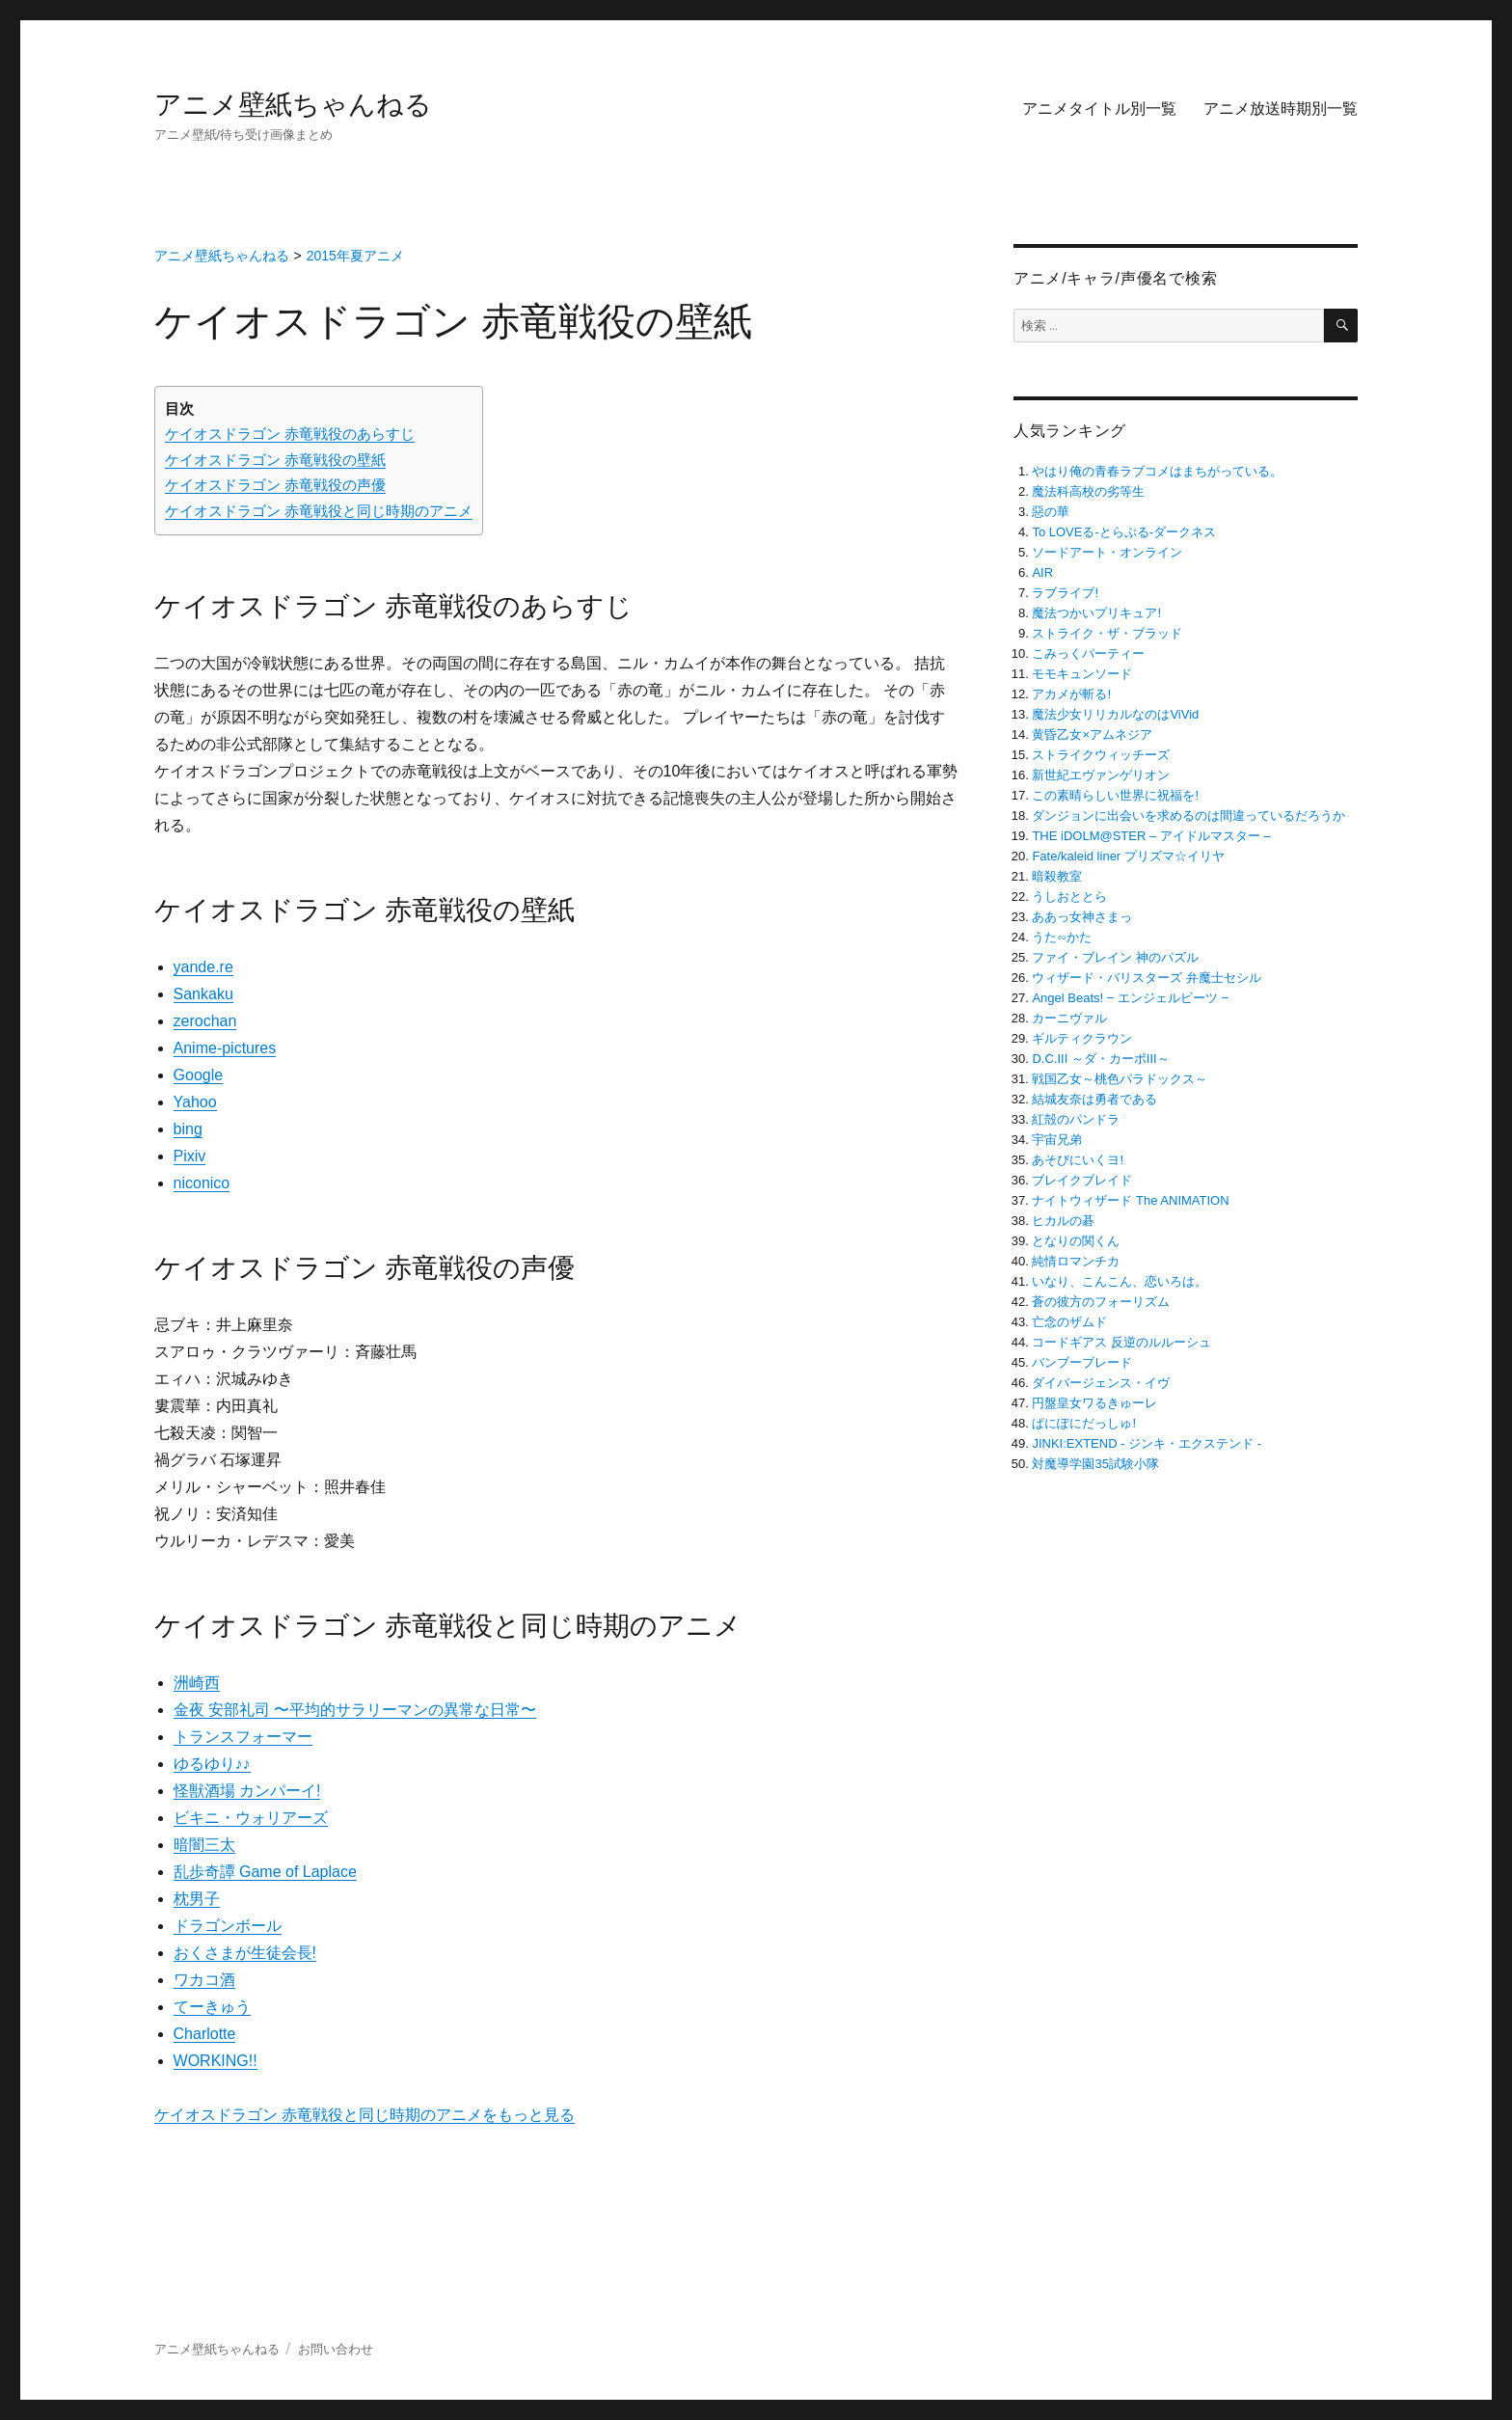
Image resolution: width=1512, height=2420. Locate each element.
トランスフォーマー (243, 1736)
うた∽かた (1062, 937)
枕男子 (197, 1898)
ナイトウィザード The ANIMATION (1130, 1200)
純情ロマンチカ (1076, 1261)
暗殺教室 (1057, 876)
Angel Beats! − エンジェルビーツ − (1130, 998)
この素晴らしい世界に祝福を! (1115, 795)
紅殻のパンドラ (1076, 1119)
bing (188, 1129)
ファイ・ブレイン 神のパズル (1115, 957)
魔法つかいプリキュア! (1096, 613)
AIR (1042, 572)
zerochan (205, 1021)
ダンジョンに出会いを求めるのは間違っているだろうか (1188, 815)
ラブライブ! (1065, 592)
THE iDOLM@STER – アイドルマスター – (1151, 836)
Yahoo (195, 1102)
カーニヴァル (1069, 1018)
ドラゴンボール (228, 1925)
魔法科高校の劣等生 (1088, 491)
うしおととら (1069, 896)
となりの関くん (1076, 1241)
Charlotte (205, 2034)
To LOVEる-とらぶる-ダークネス (1124, 532)
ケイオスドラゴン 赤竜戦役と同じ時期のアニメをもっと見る (364, 2115)
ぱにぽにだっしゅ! (1084, 1423)
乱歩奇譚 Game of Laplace (265, 1871)
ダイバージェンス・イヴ (1101, 1382)
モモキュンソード (1082, 673)
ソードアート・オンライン (1107, 552)
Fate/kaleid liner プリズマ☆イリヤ (1128, 856)
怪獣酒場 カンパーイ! (247, 1790)
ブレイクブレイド (1082, 1180)
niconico (202, 1183)
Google (199, 1075)
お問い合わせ (335, 2349)
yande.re (203, 967)
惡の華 (1050, 511)
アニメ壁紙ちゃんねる (293, 105)
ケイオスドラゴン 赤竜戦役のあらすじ (290, 433)
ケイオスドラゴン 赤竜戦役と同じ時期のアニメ (318, 511)
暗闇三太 (204, 1844)
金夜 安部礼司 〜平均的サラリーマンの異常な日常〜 (355, 1709)
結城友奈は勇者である (1094, 1099)
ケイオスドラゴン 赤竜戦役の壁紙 (275, 459)
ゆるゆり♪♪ (212, 1763)
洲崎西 (197, 1682)
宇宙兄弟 (1057, 1139)
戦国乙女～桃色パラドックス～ (1119, 1079)
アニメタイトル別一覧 (1099, 108)
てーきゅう (212, 2007)
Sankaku (203, 994)
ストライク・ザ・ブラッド (1107, 633)
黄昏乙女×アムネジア (1092, 734)
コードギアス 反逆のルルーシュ (1121, 1342)
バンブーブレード (1082, 1362)
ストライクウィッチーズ (1101, 755)
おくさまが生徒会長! (245, 1952)
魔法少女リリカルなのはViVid (1115, 714)
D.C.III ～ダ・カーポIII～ (1100, 1058)
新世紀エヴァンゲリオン (1101, 775)
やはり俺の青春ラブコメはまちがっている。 (1157, 471)
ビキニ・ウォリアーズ (251, 1817)
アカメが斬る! (1071, 694)
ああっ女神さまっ (1082, 917)
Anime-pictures (225, 1048)
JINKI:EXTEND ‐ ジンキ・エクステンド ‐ (1146, 1443)
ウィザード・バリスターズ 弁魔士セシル (1146, 977)
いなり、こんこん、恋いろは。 (1119, 1281)
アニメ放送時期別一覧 (1280, 108)
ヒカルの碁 (1063, 1220)
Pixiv (190, 1156)
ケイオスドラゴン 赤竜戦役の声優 (275, 484)
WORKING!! (215, 2061)
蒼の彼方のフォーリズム (1101, 1301)
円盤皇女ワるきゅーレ (1094, 1403)
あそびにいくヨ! (1077, 1160)
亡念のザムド (1069, 1322)
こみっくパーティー (1088, 653)
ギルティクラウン (1082, 1038)
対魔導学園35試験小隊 (1095, 1463)
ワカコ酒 (204, 1979)
